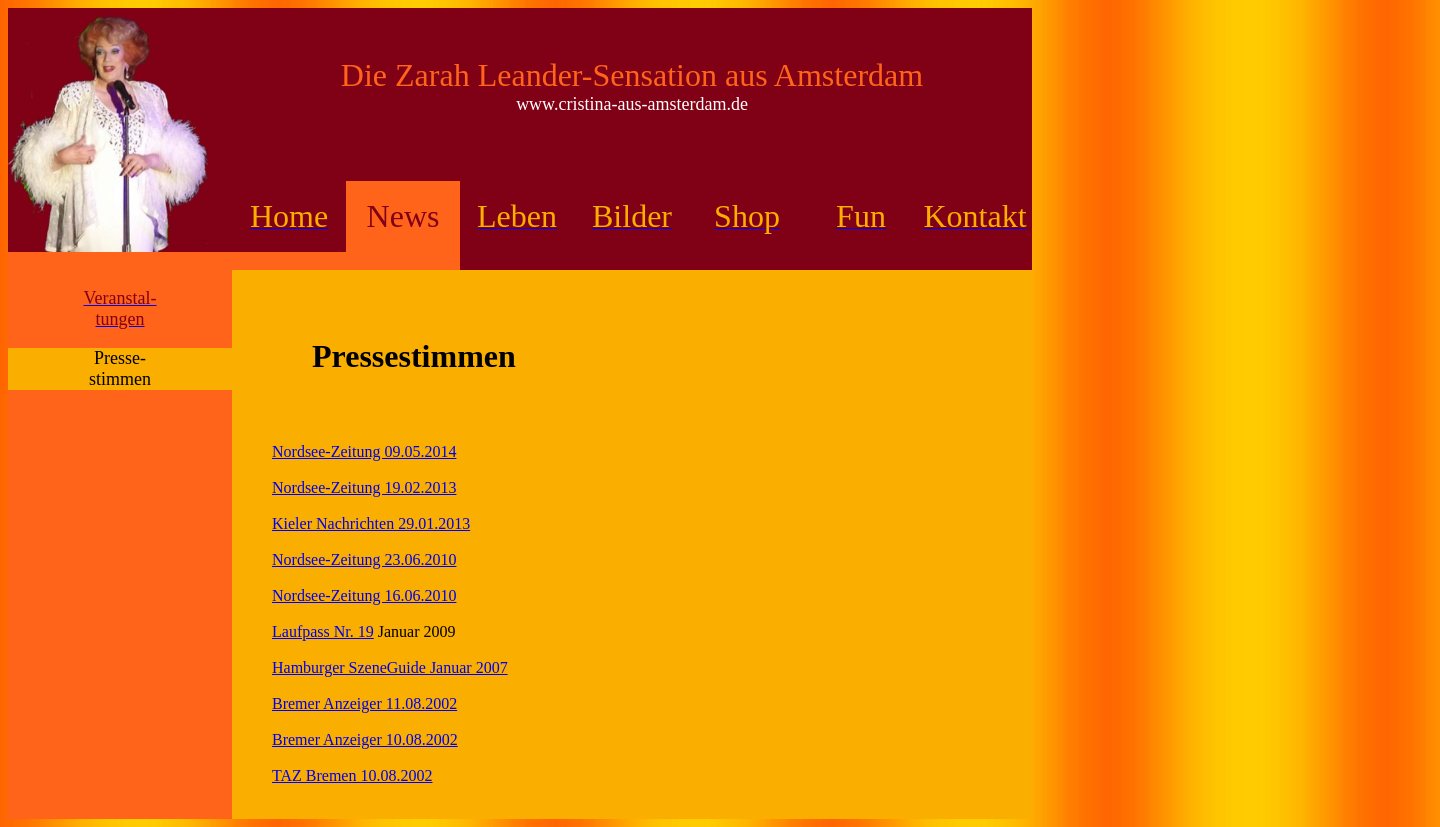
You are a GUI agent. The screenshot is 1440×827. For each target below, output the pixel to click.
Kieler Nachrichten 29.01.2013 (371, 523)
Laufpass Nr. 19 (323, 631)
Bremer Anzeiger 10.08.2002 (365, 739)
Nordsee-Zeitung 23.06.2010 (364, 559)
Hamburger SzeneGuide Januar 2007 (390, 667)
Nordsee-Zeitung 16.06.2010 (364, 595)
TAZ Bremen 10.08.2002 (352, 775)
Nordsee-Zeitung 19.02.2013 (364, 487)
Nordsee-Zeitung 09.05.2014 (364, 451)
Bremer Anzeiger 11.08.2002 (364, 703)
